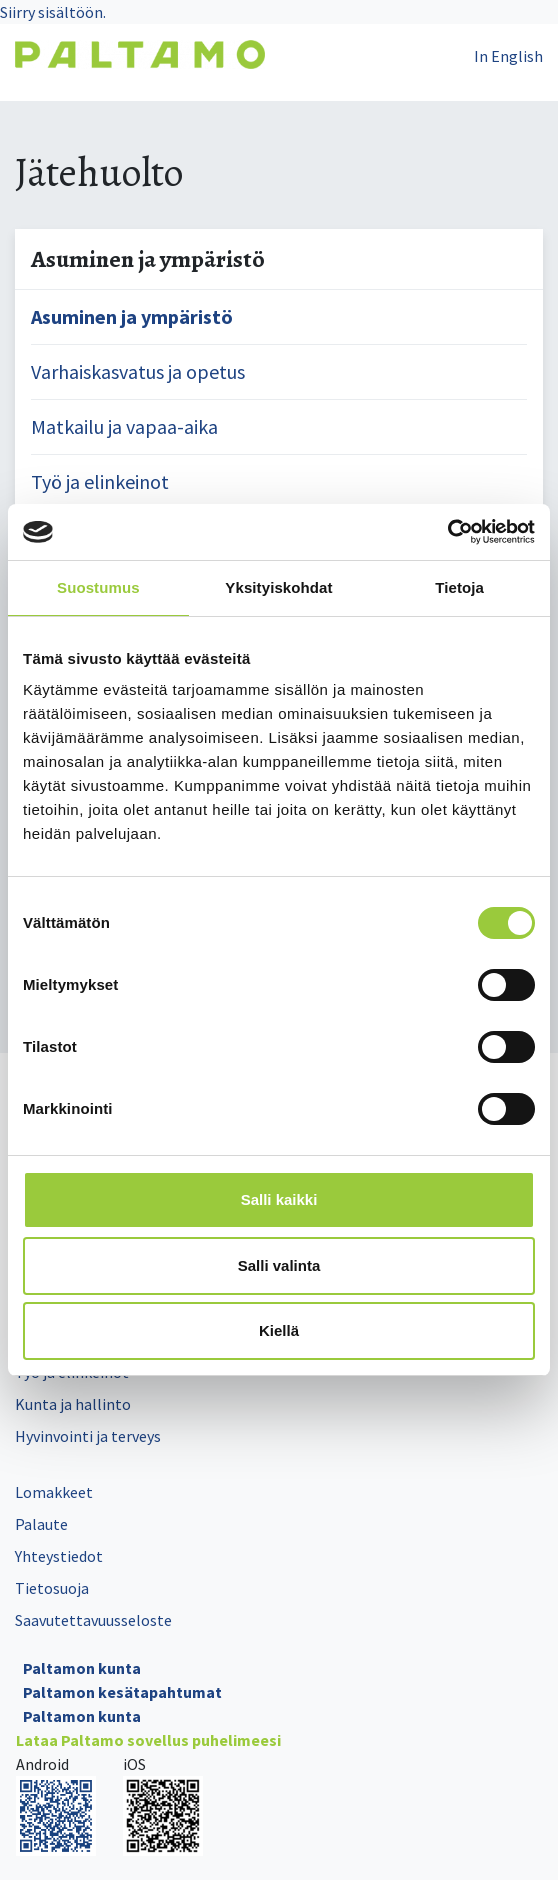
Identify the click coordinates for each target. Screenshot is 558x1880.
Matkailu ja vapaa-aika (124, 426)
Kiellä (279, 1330)
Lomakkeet (54, 1492)
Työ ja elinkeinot (100, 481)
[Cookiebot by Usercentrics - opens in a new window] (447, 532)
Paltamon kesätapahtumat (122, 1692)
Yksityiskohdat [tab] (278, 587)
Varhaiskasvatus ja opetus (138, 371)
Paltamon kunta (82, 1668)
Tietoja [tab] (459, 587)
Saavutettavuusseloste (93, 1620)
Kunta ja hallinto (73, 1404)
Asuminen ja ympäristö (132, 316)
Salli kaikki (279, 1199)
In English (508, 56)
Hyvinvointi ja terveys (88, 1436)
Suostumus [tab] (98, 587)
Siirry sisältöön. (53, 12)
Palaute (41, 1524)
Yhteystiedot (59, 1556)
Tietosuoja (52, 1588)
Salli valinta (279, 1265)
